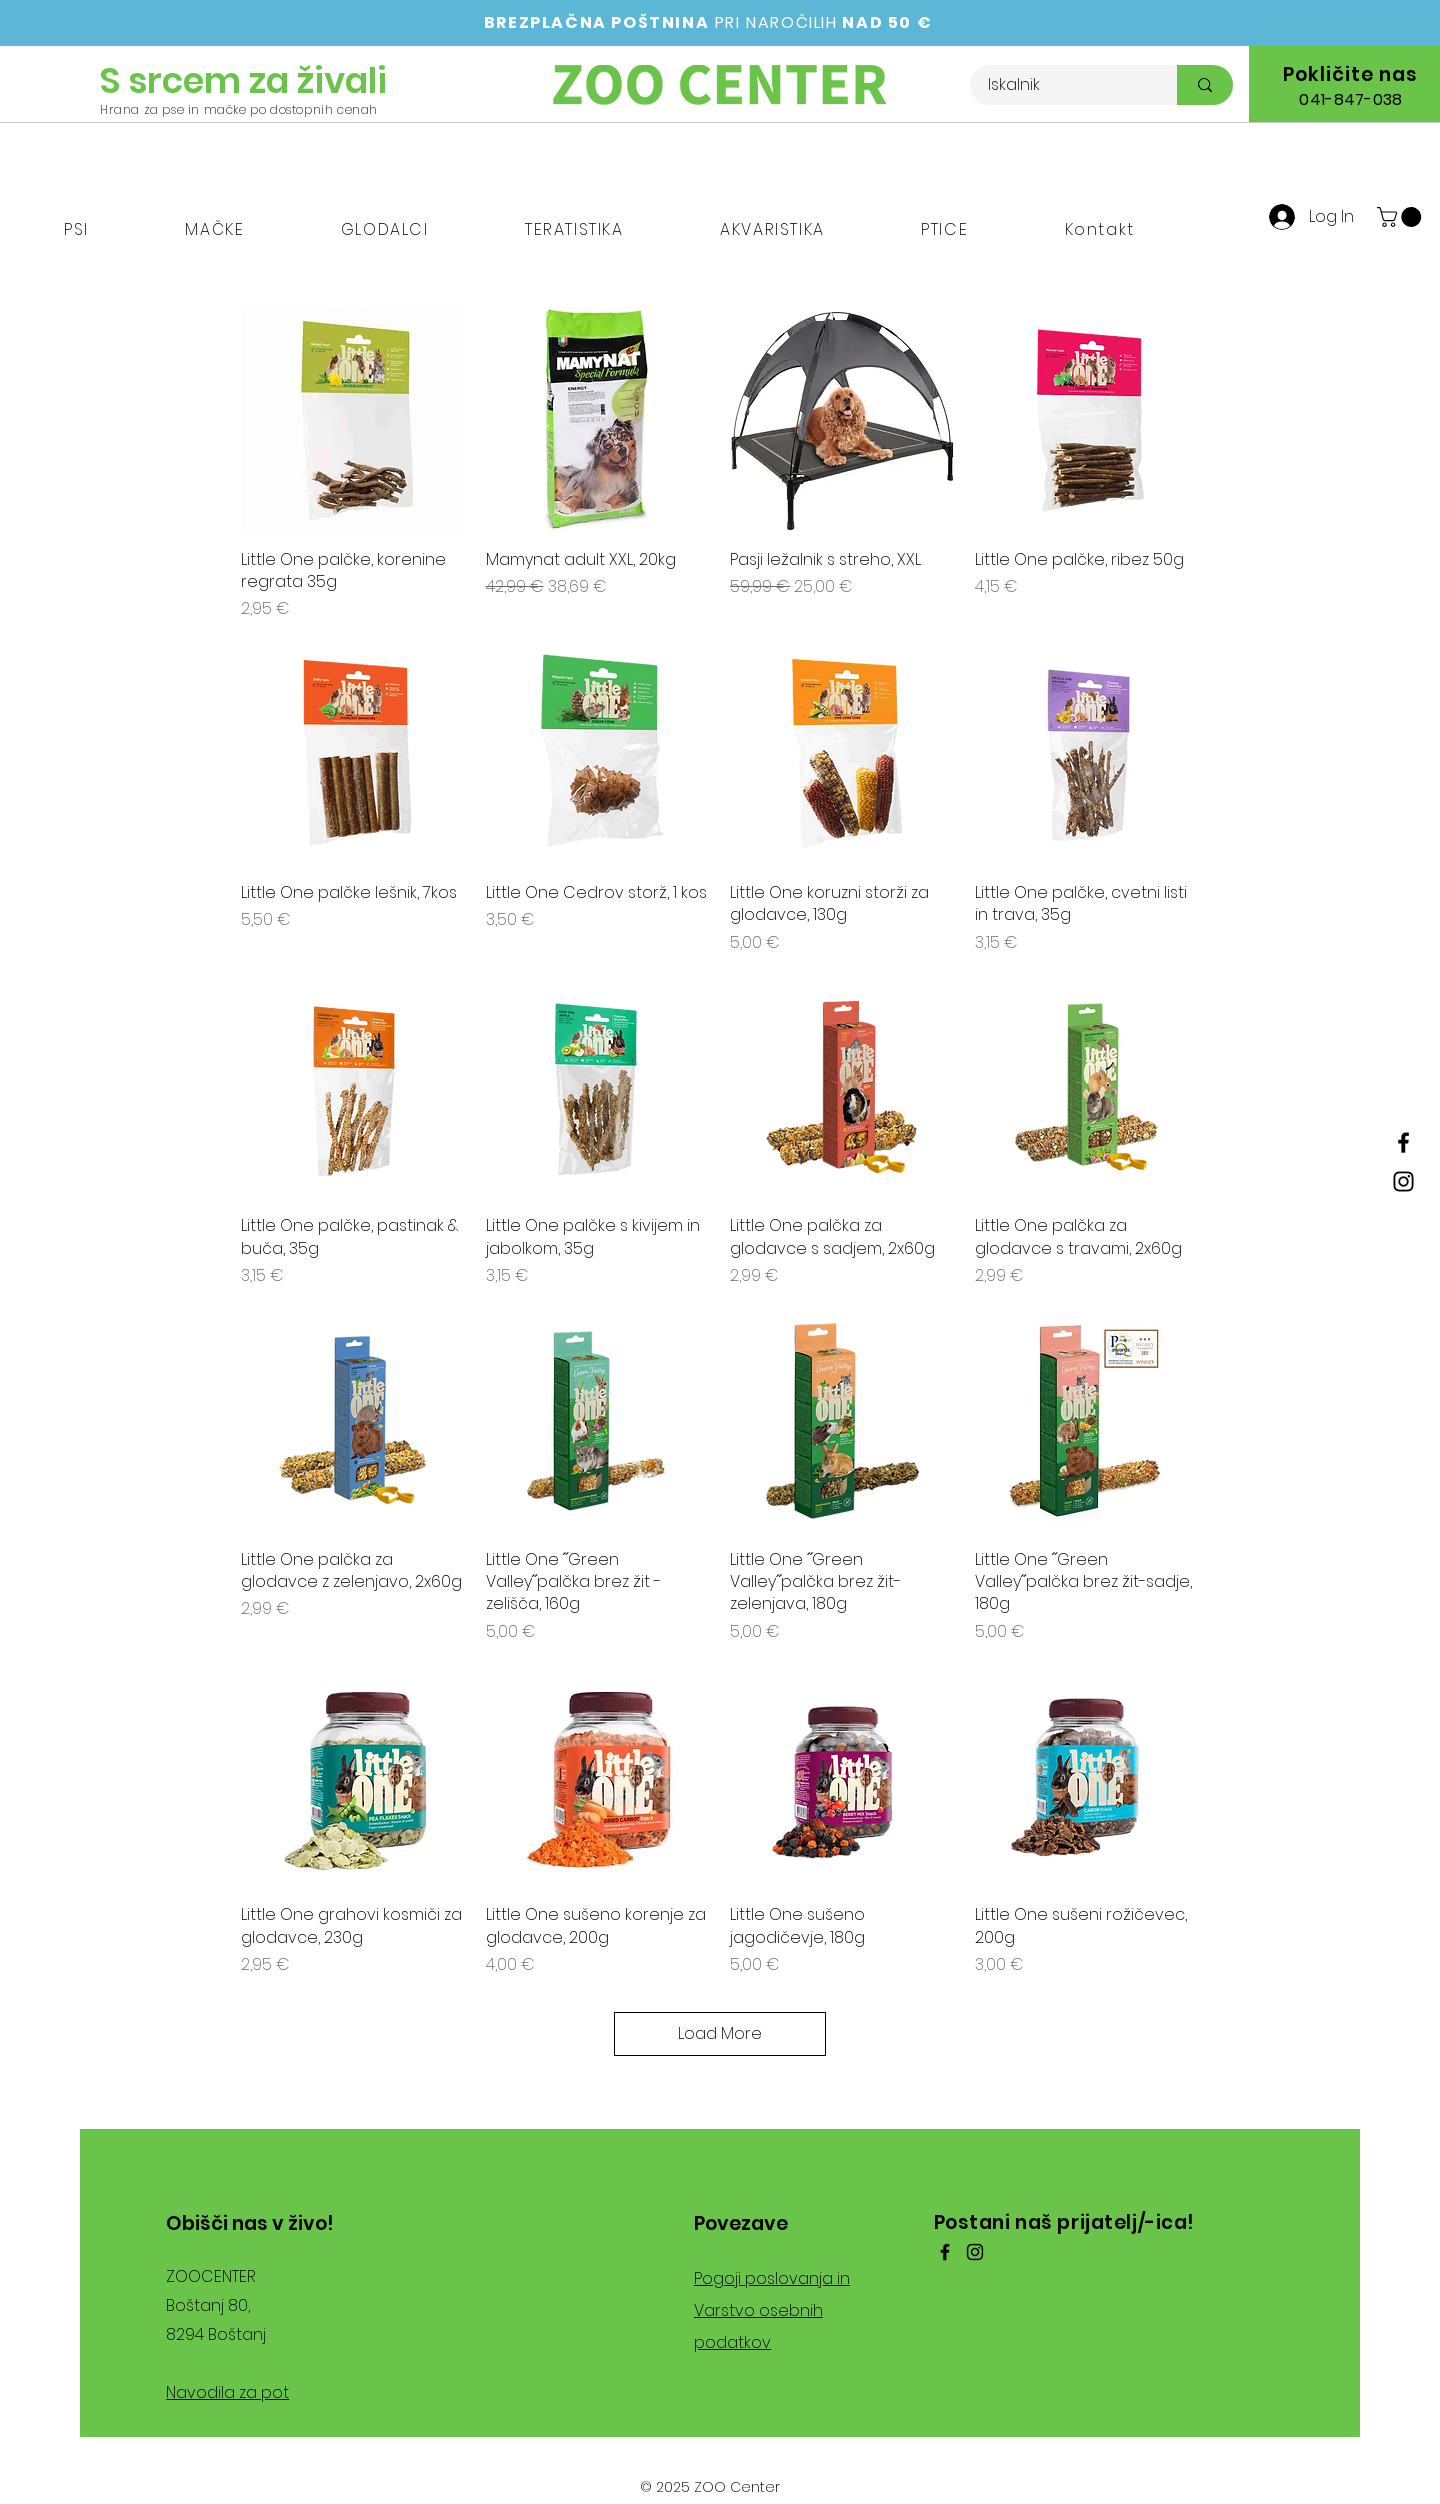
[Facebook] (1403, 1142)
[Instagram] (1403, 1181)
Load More (720, 2033)
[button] (76, 230)
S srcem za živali (243, 80)
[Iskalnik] (1061, 85)
